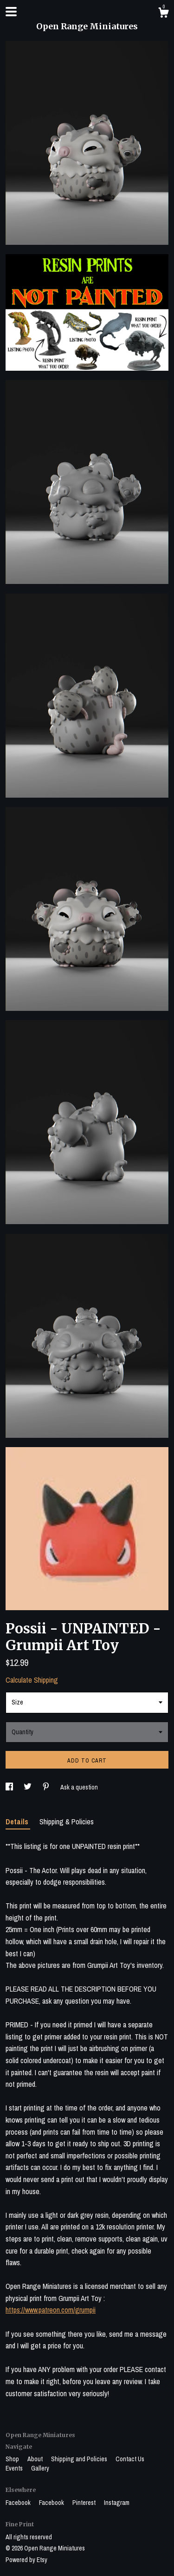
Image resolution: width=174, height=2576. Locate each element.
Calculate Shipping (32, 1680)
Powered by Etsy (26, 2560)
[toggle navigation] (11, 11)
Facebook (19, 2502)
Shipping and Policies (80, 2459)
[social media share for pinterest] (46, 1787)
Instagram (116, 2502)
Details (18, 1821)
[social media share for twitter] (28, 1787)
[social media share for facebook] (10, 1787)
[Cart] (163, 14)
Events (15, 2468)
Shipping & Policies (66, 1821)
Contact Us (130, 2459)
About (35, 2459)
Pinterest (84, 2502)
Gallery (40, 2468)
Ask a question (79, 1787)
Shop (13, 2459)
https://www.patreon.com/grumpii (51, 2310)
